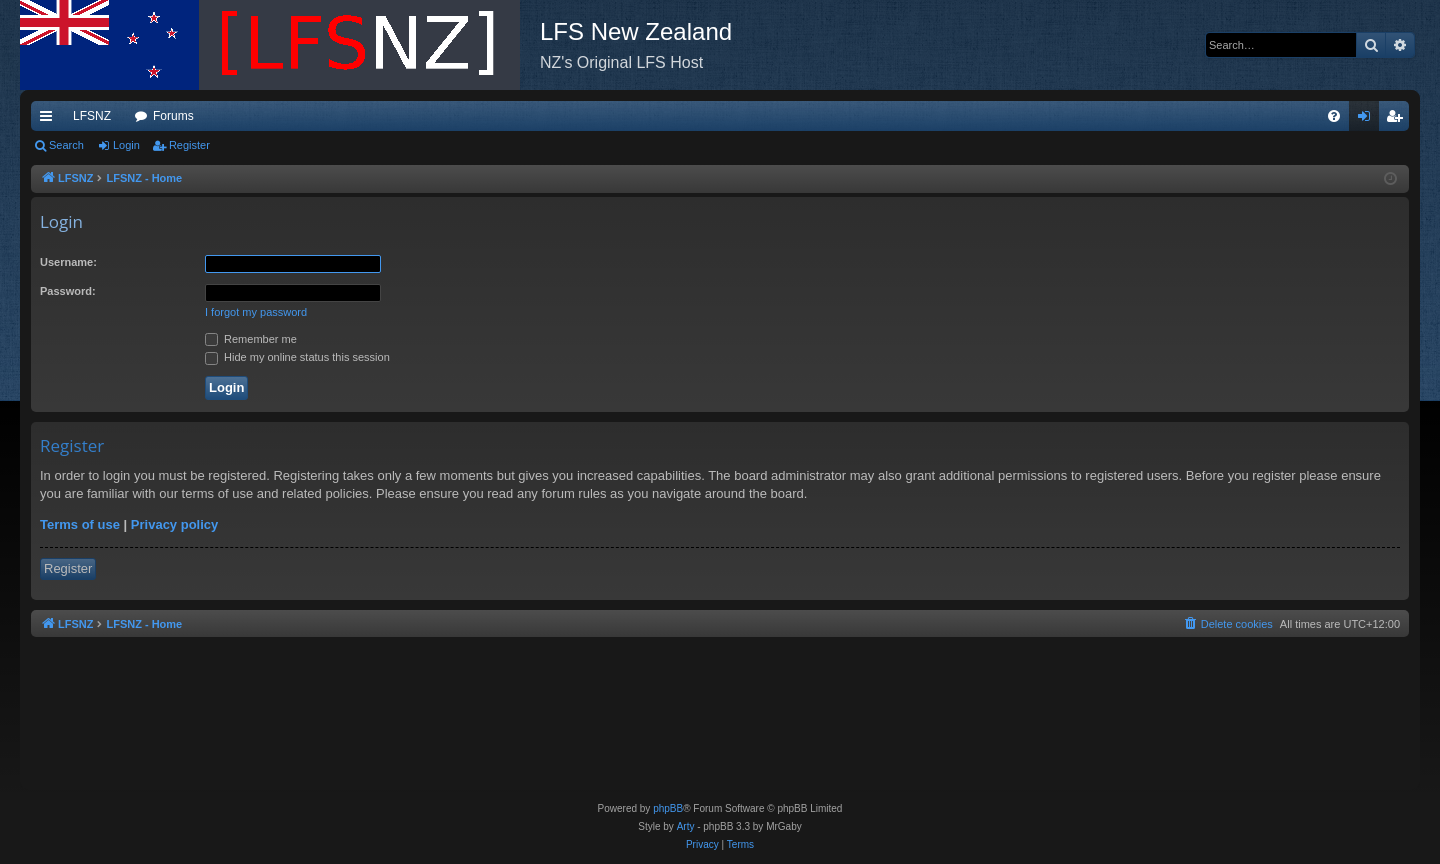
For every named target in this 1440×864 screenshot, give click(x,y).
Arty (686, 826)
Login (126, 145)
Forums (173, 116)
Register (189, 145)
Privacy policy (174, 524)
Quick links (50, 120)
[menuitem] (1334, 116)
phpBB (668, 808)
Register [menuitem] (1398, 120)
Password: (68, 291)
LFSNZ (92, 116)
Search (66, 145)
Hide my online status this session (297, 357)
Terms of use (80, 524)
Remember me (251, 339)
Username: (68, 262)
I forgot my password (256, 312)
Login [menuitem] (1368, 120)
